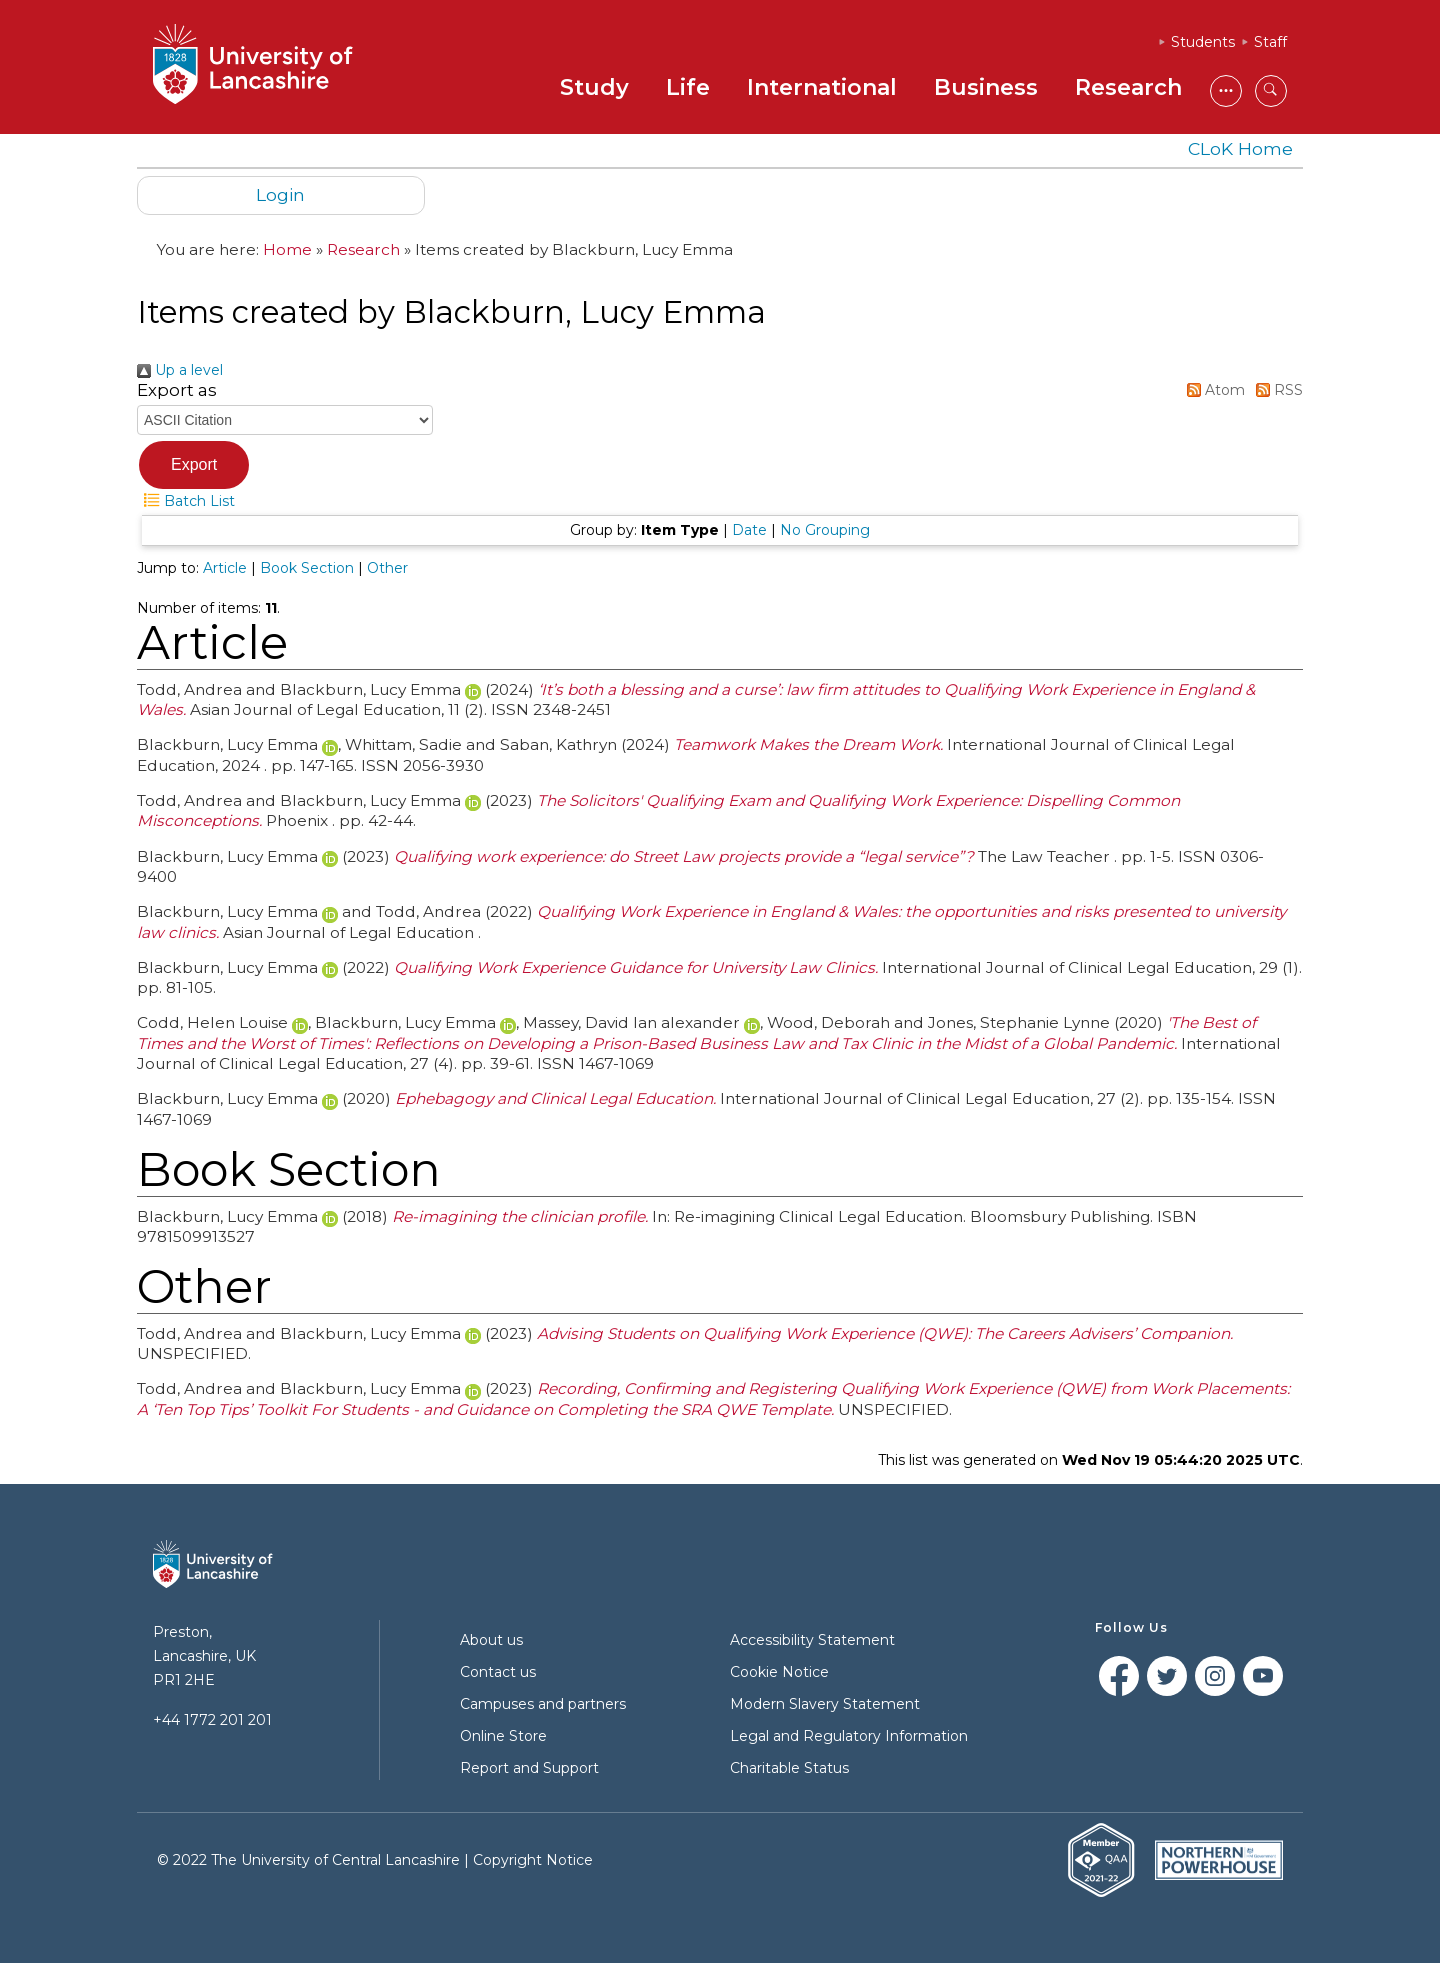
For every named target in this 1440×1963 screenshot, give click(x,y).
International (822, 87)
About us (491, 1640)
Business (986, 87)
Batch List (186, 501)
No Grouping (825, 530)
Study (594, 87)
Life (688, 87)
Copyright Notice (533, 1860)
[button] (194, 465)
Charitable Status (789, 1768)
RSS (1276, 390)
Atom (1212, 390)
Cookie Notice (779, 1672)
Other (387, 568)
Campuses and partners (543, 1704)
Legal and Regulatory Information (849, 1736)
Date (749, 530)
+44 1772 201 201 (212, 1720)
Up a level (180, 370)
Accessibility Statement (812, 1640)
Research (1128, 87)
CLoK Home (1240, 148)
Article (225, 568)
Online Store (503, 1736)
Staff (1270, 42)
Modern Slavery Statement (825, 1704)
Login (280, 194)
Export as (177, 390)
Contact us (498, 1672)
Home (287, 249)
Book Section (307, 568)
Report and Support (529, 1768)
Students (1203, 42)
